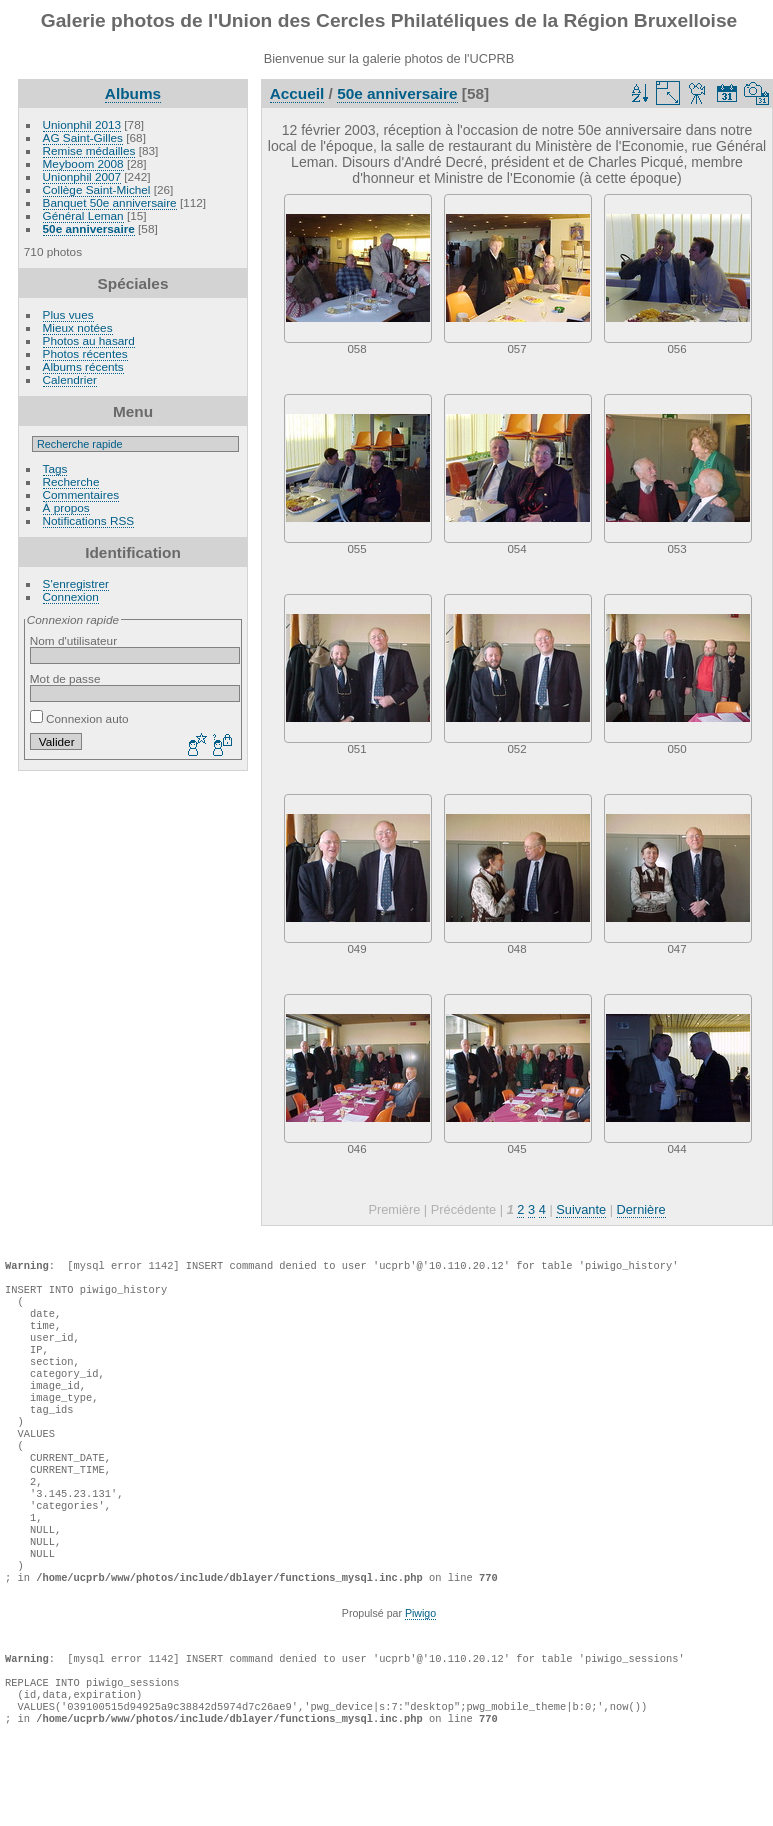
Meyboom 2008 (83, 163)
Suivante (581, 1209)
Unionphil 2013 (82, 124)
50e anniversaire (89, 228)
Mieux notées (78, 327)
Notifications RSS (89, 520)
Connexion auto (79, 718)
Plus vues (68, 314)
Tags (55, 468)
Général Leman (83, 215)
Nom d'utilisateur (73, 640)
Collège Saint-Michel (97, 189)
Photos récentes (85, 353)
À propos (66, 507)
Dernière (641, 1209)
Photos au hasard (89, 340)
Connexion (71, 596)
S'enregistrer (76, 583)
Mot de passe (65, 678)
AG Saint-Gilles (83, 137)
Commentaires (81, 494)
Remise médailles (89, 150)
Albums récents (83, 366)
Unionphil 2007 (82, 176)
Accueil (297, 93)
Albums (133, 93)
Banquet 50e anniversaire (110, 202)
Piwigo (420, 1673)
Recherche (71, 481)
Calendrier (70, 379)
